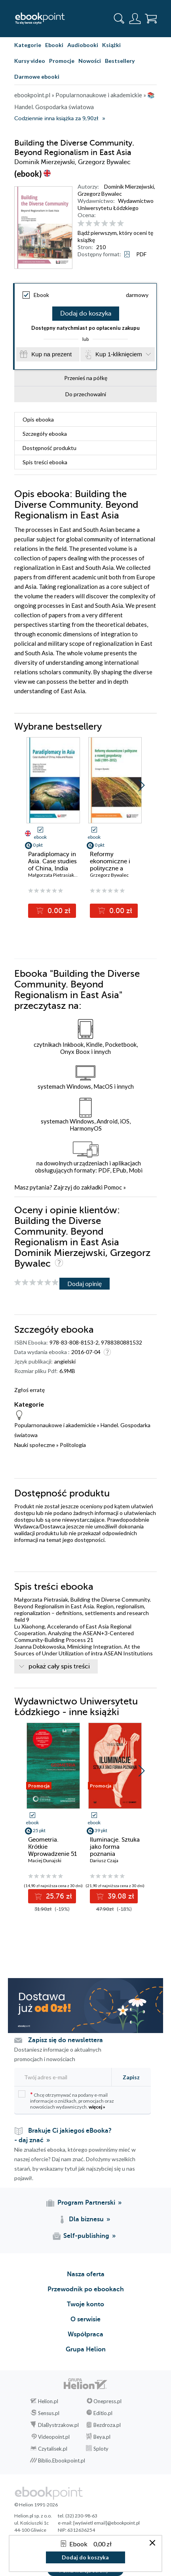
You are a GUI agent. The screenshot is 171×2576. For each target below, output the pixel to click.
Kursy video (29, 60)
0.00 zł (58, 911)
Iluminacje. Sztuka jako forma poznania (115, 1846)
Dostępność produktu (49, 447)
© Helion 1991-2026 (36, 2505)
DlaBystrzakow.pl (58, 2425)
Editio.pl (102, 2413)
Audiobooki (82, 45)
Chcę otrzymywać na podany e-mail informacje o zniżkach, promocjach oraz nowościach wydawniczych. (66, 2100)
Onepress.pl (107, 2401)
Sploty (100, 2448)
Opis (38, 419)
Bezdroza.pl (107, 2425)
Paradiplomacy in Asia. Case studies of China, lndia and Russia (52, 865)
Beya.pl (101, 2437)
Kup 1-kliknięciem (118, 354)
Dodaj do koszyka (85, 313)
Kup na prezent (51, 354)
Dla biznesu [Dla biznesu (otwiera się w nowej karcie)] (86, 2219)
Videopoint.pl (54, 2437)
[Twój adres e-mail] (60, 2077)
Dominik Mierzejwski (129, 186)
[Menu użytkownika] (135, 18)
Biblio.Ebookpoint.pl (61, 2460)
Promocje (61, 60)
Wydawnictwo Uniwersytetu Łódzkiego (116, 204)
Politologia (73, 1444)
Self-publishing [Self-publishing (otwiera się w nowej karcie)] (86, 2235)
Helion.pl (48, 2401)
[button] (141, 785)
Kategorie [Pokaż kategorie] (27, 45)
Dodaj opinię (84, 1283)
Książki (111, 45)
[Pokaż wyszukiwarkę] (119, 19)
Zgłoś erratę (29, 1389)
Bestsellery (120, 60)
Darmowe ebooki (36, 76)
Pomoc (113, 1187)
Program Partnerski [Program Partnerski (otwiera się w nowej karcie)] (86, 2202)
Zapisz (131, 2077)
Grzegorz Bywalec (100, 193)
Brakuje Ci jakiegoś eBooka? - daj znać (63, 2135)
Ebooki (54, 45)
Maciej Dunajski (44, 1860)
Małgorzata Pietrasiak (51, 875)
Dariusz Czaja (104, 1860)
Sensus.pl (48, 2413)
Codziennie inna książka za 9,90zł (56, 118)
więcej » (97, 2107)
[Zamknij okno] (152, 2543)
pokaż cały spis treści (59, 1666)
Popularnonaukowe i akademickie (55, 1425)
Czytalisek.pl (52, 2448)
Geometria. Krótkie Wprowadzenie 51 (52, 1846)
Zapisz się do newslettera (65, 2040)
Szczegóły (45, 433)
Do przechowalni (85, 394)
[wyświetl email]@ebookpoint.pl (106, 2523)
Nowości (89, 60)
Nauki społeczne (34, 1444)
